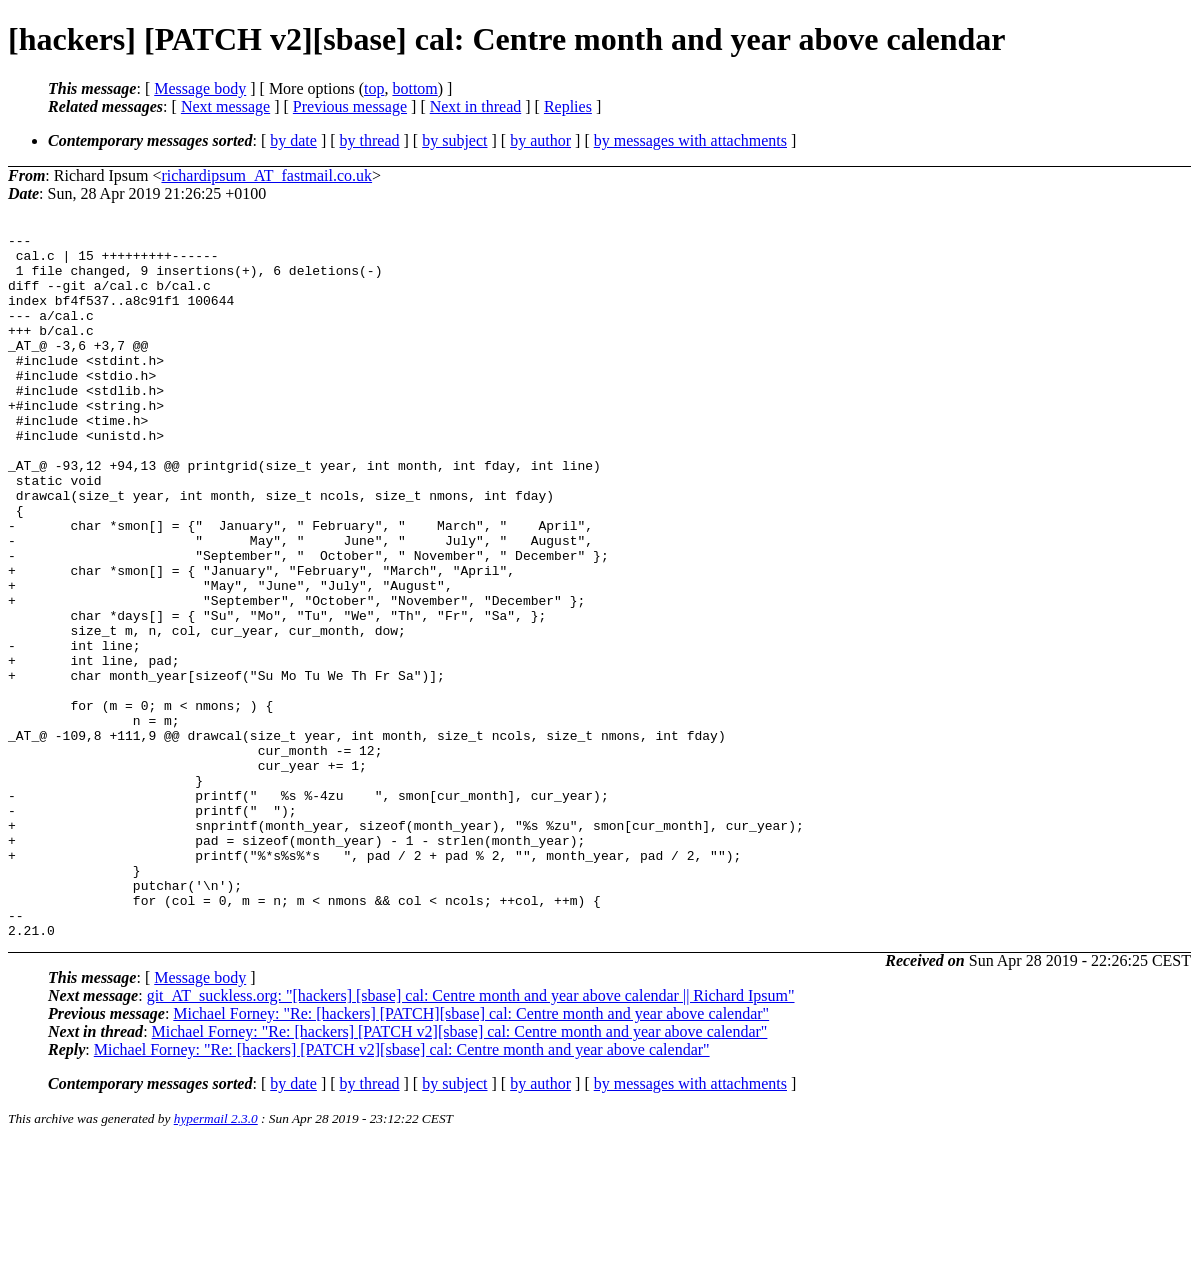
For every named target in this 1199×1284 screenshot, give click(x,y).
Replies (568, 106)
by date (293, 140)
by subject (454, 140)
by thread (370, 140)
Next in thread (476, 106)
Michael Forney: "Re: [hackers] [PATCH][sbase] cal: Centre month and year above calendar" (471, 1154)
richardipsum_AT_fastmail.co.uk (266, 175)
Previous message (350, 106)
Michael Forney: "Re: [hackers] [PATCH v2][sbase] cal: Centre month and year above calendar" (460, 1172)
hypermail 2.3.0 (216, 1259)
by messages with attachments (690, 140)
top (374, 88)
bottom (414, 88)
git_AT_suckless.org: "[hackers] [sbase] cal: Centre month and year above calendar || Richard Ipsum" (471, 1136)
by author (540, 140)
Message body (200, 88)
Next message (225, 106)
